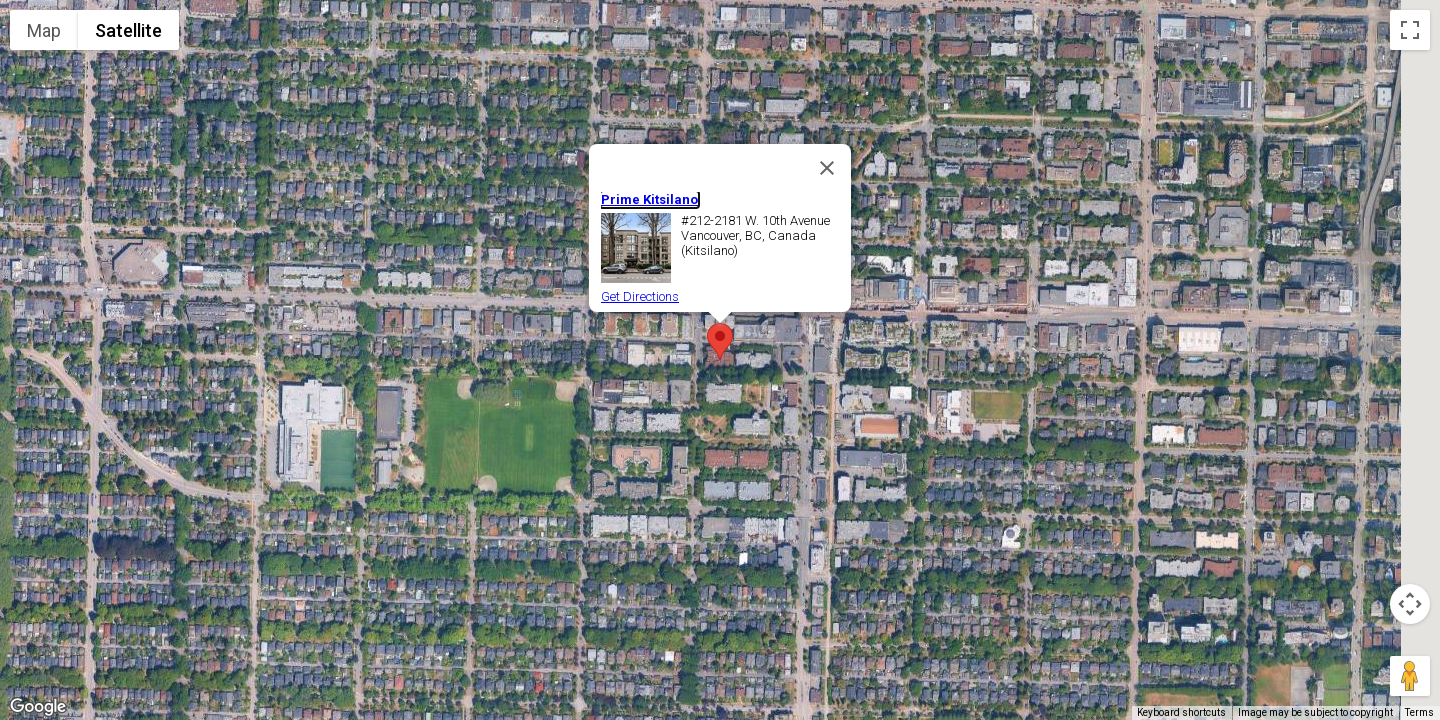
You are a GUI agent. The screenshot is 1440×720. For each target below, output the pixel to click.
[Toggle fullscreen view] (1410, 30)
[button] (720, 341)
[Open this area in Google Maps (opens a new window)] (38, 707)
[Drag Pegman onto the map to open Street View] (1410, 676)
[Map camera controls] (1410, 604)
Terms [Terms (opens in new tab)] (1419, 712)
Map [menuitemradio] (44, 30)
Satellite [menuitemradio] (128, 30)
